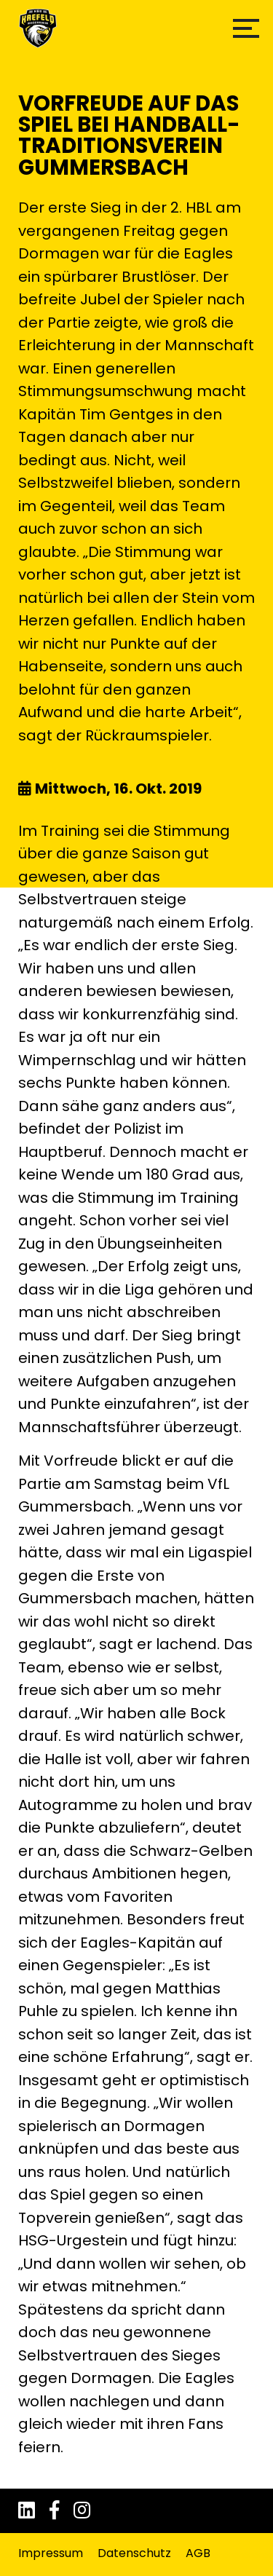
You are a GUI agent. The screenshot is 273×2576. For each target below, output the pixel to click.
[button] (246, 28)
